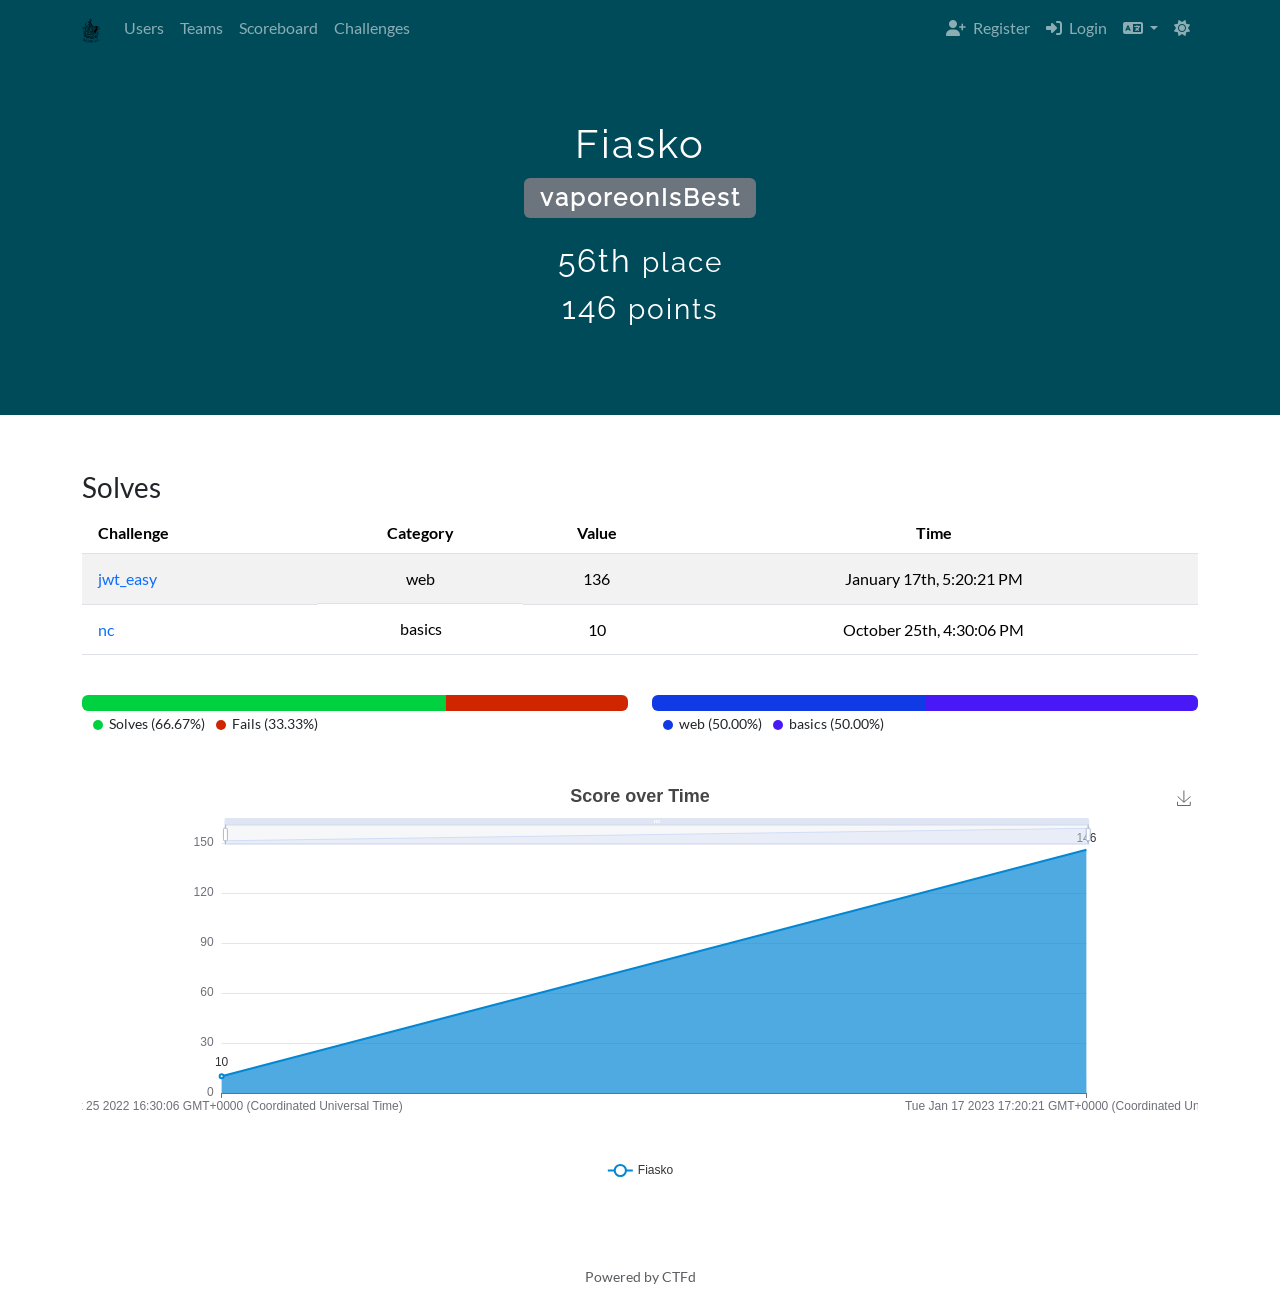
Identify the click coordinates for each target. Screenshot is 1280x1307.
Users (144, 27)
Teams (201, 27)
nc (106, 629)
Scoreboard (278, 27)
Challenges (372, 27)
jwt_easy (127, 578)
